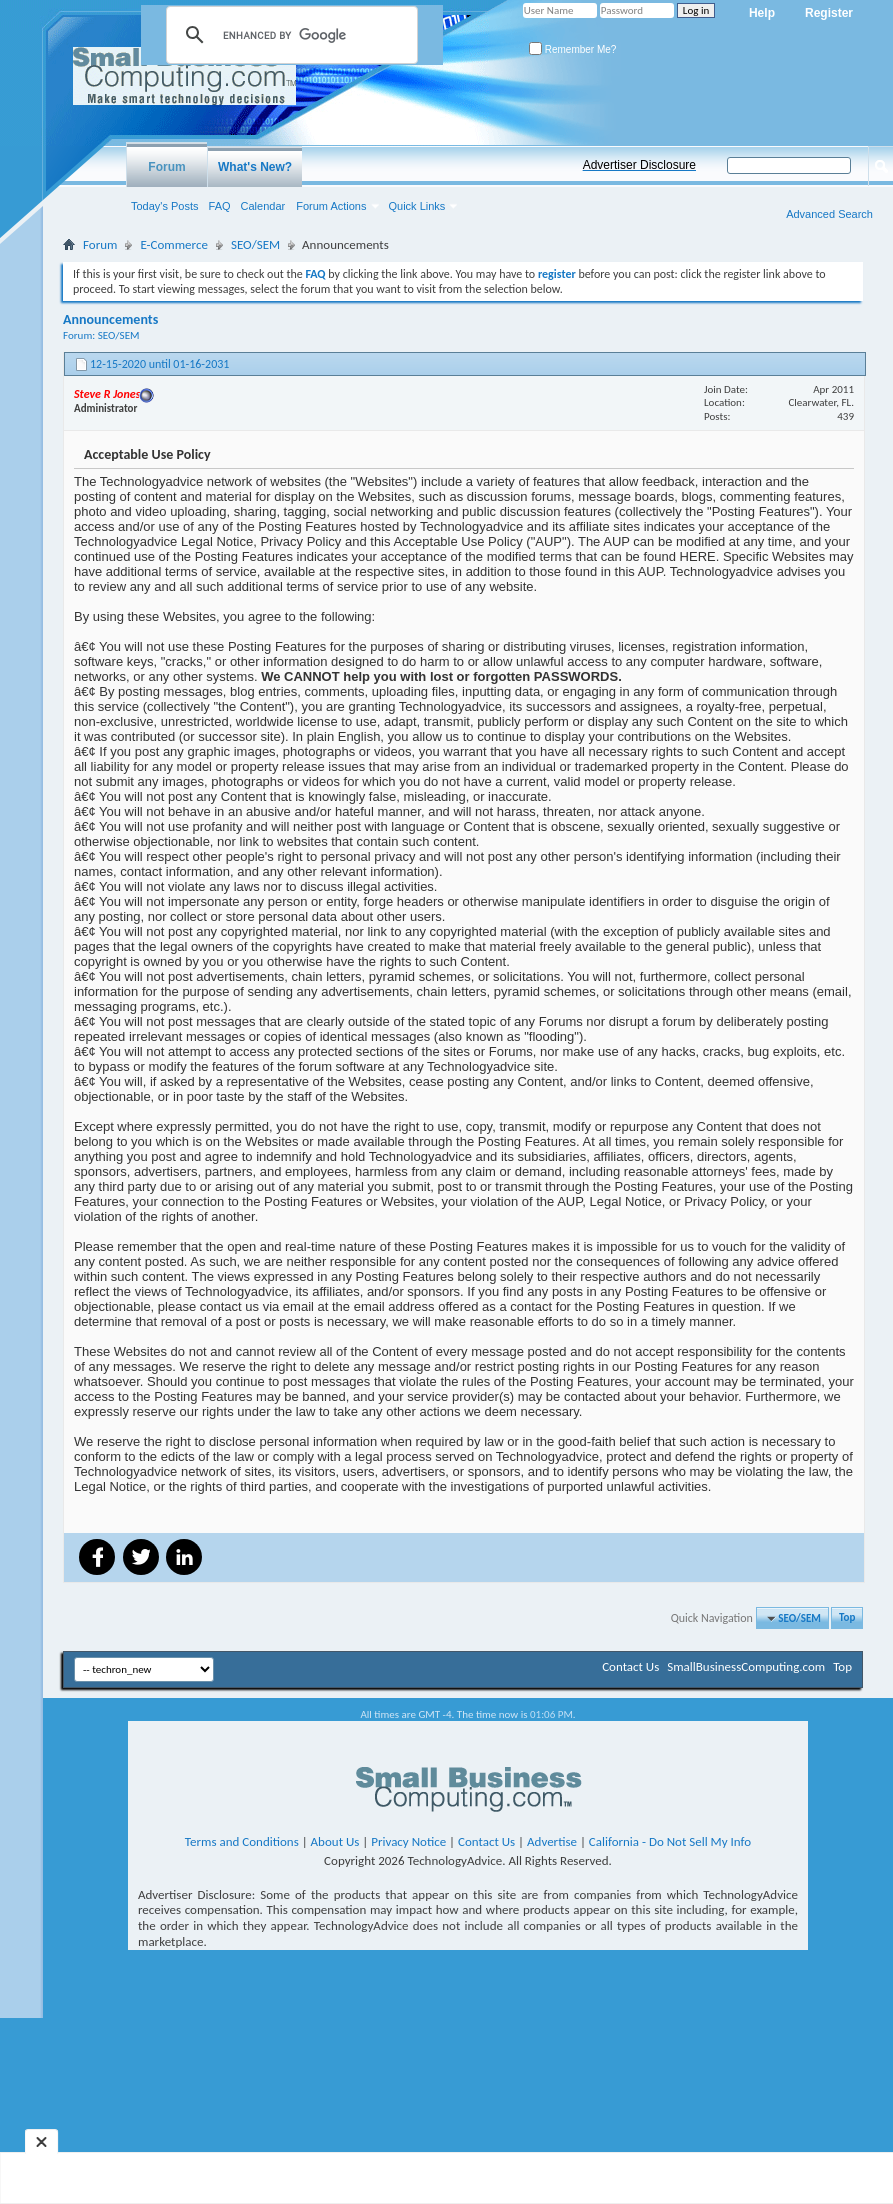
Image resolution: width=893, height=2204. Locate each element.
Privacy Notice (408, 1841)
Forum (166, 167)
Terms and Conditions (242, 1841)
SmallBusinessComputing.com (746, 1666)
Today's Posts (165, 206)
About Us (335, 1841)
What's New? (255, 167)
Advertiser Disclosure (639, 165)
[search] (289, 35)
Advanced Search (829, 214)
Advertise (552, 1841)
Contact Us (630, 1666)
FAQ (220, 206)
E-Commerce (174, 244)
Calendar (263, 206)
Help (762, 13)
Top (847, 1618)
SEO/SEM (255, 244)
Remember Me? (572, 49)
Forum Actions (331, 206)
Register (829, 13)
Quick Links (417, 206)
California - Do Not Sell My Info (670, 1841)
